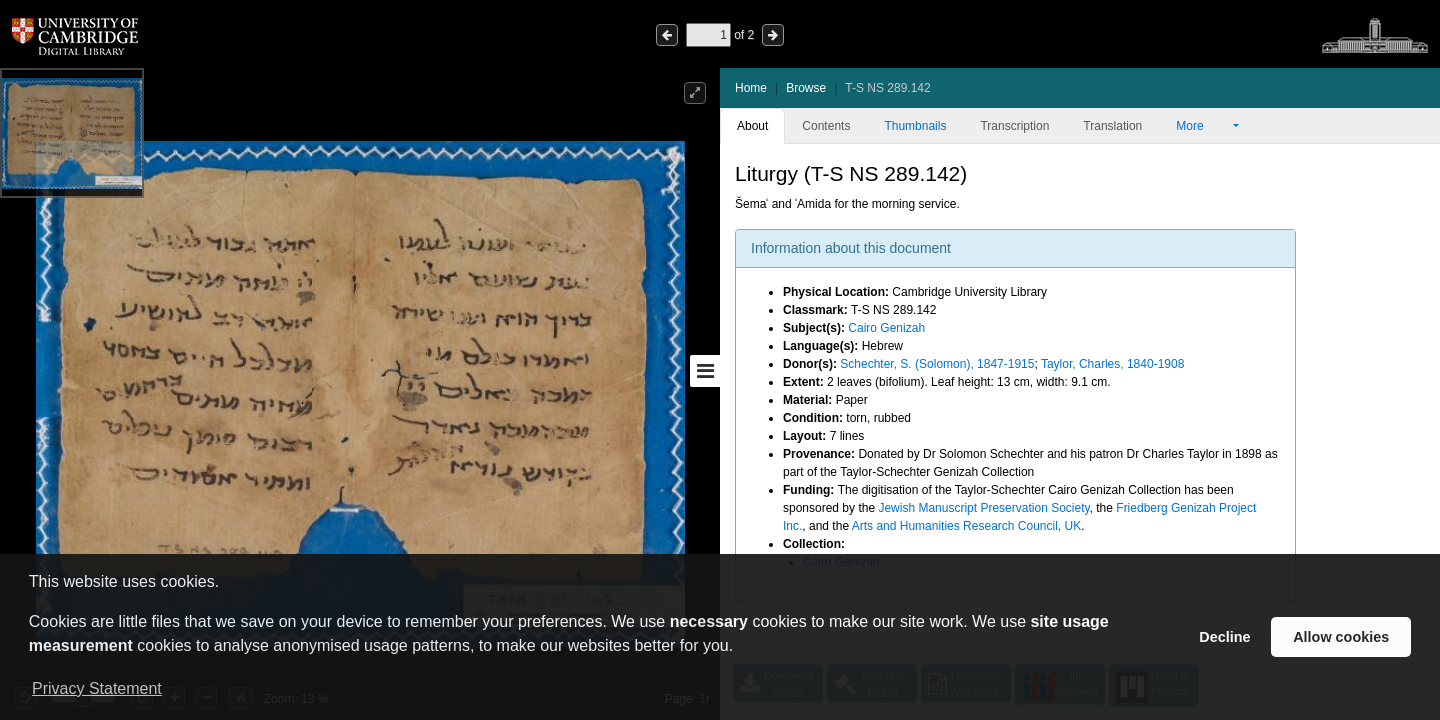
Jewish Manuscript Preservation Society (983, 508)
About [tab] (752, 126)
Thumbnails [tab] (915, 126)
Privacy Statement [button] (97, 688)
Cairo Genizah (886, 328)
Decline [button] (1224, 637)
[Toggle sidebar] (705, 371)
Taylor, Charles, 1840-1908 (1112, 364)
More (1203, 126)
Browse (806, 88)
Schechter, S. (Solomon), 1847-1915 (937, 364)
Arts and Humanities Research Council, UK (966, 526)
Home (751, 88)
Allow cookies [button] (1341, 637)
